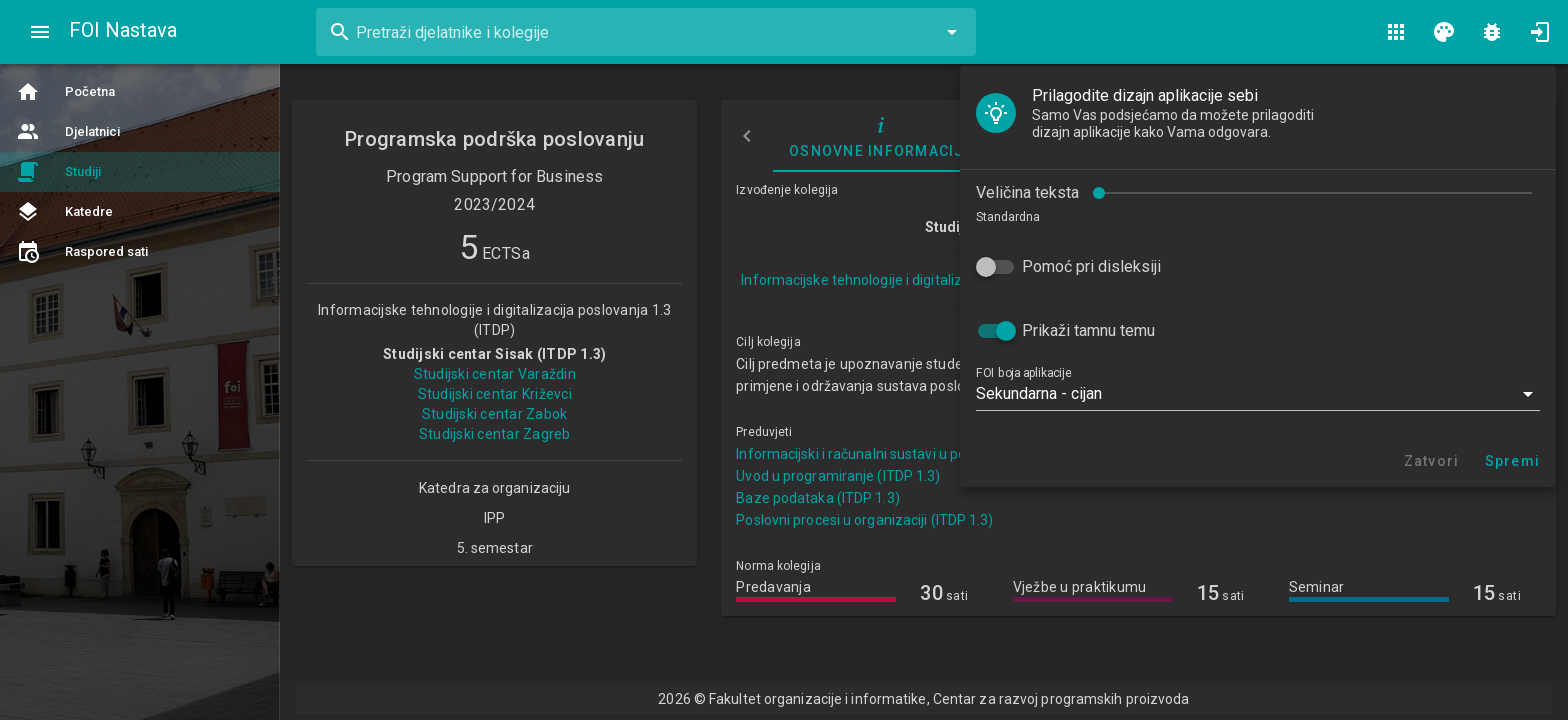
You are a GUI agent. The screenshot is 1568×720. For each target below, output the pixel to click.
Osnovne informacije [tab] (881, 136)
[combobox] (646, 32)
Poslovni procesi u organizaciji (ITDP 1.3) (864, 520)
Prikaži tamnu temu (140, 276)
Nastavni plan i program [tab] (1289, 136)
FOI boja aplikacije (75, 319)
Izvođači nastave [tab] (1079, 136)
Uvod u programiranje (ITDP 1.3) (838, 476)
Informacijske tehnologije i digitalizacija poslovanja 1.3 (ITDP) (935, 280)
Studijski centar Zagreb (495, 434)
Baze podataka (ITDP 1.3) (817, 498)
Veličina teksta (79, 138)
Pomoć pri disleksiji (143, 212)
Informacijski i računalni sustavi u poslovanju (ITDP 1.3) (910, 454)
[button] (310, 340)
